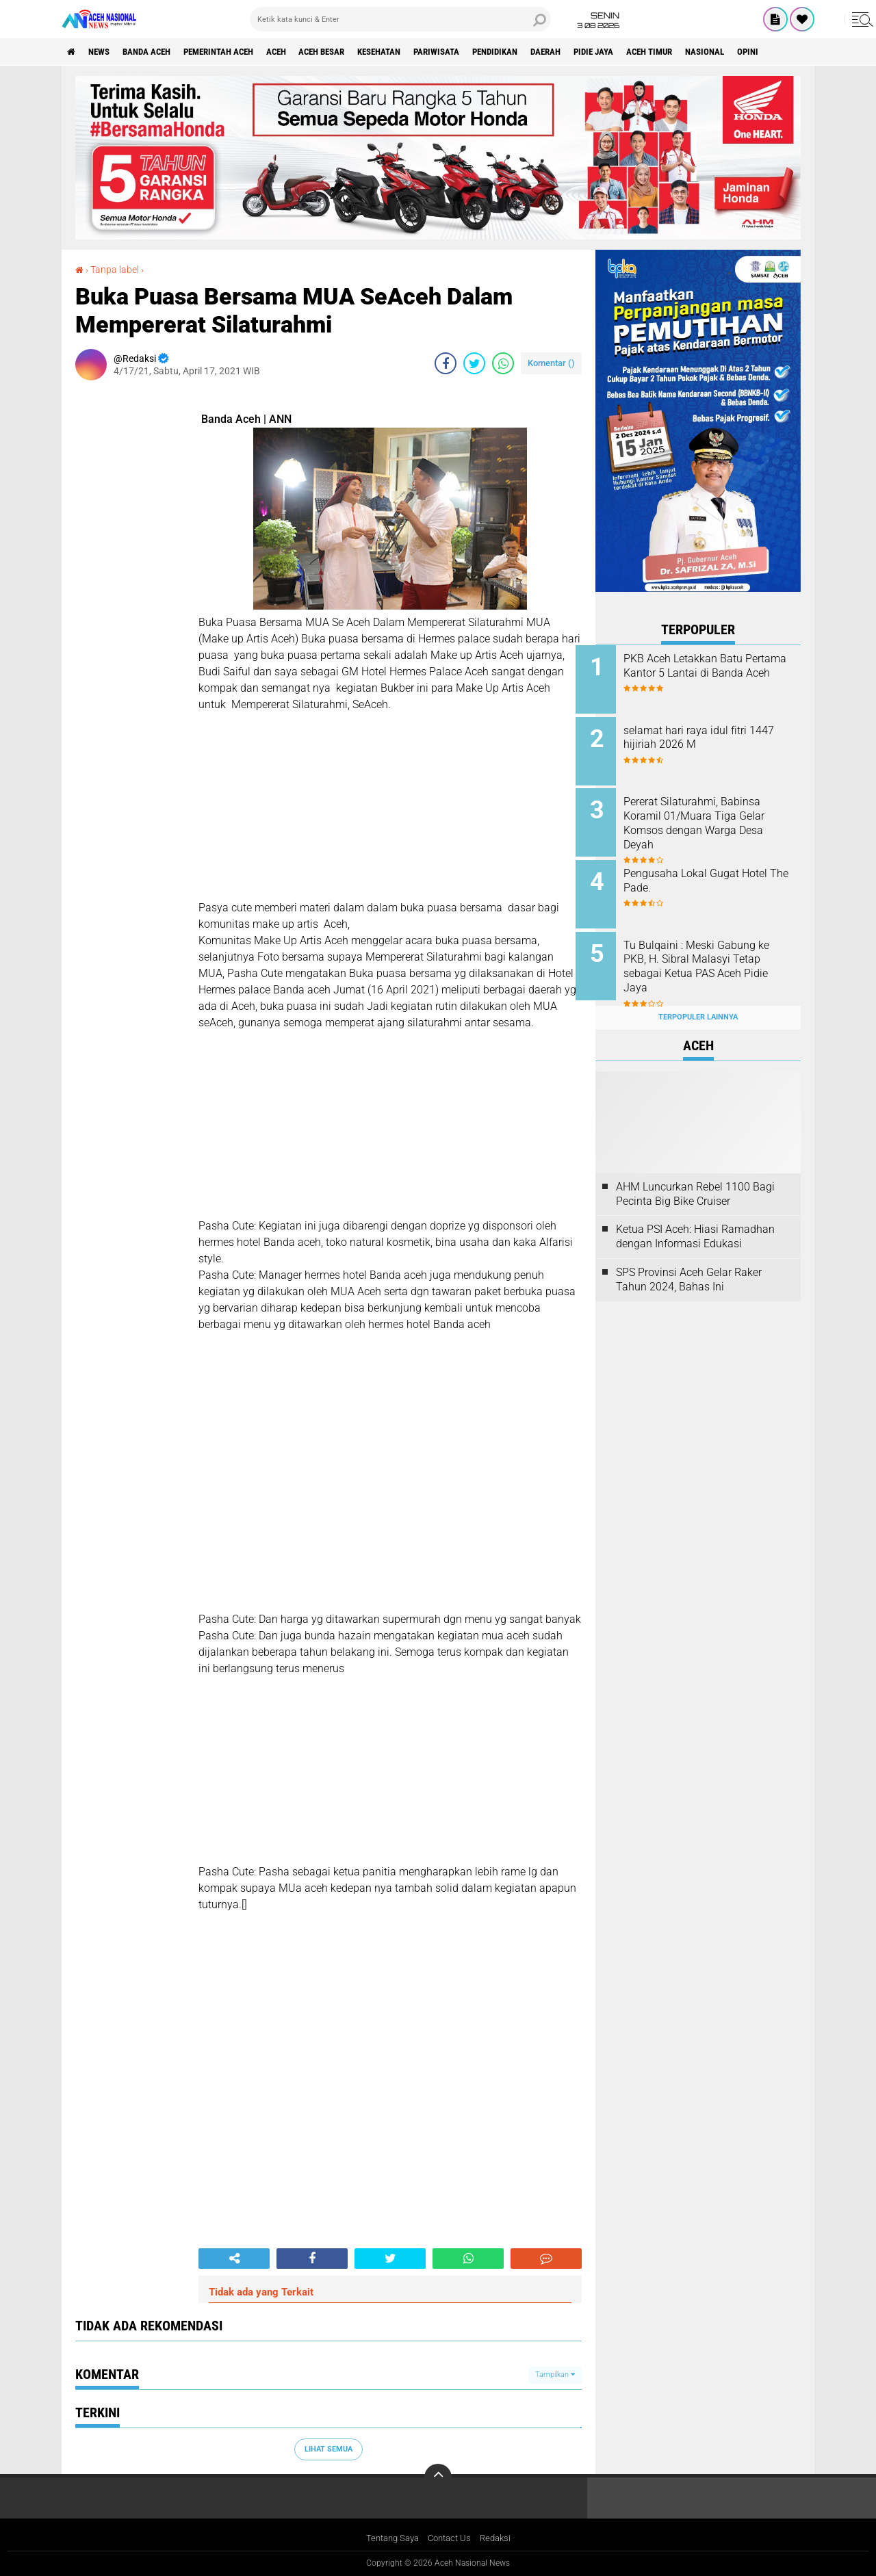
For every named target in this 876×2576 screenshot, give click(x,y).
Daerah (608, 52)
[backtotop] (438, 2476)
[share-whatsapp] (503, 363)
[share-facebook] (445, 363)
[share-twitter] (474, 363)
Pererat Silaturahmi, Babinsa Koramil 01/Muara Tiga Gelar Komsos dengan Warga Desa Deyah (713, 818)
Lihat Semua (328, 2448)
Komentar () (551, 362)
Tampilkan (555, 2374)
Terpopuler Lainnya (698, 1002)
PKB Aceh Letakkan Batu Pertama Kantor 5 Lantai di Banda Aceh (708, 673)
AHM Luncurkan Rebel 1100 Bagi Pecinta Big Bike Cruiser (695, 1178)
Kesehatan (422, 52)
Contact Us (450, 2537)
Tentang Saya (389, 2537)
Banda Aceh (159, 52)
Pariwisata (486, 52)
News (105, 52)
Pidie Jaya (662, 52)
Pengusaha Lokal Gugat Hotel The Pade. (715, 873)
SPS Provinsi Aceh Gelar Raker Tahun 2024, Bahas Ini (689, 1264)
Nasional (787, 52)
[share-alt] (234, 2258)
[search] (400, 19)
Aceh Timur (724, 52)
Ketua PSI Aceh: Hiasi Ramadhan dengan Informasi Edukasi (695, 1221)
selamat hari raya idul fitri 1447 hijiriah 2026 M (704, 735)
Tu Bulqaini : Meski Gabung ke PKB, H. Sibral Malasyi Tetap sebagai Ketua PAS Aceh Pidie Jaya (716, 956)
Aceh (304, 52)
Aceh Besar (356, 52)
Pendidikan (551, 52)
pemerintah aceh (239, 52)
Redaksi (500, 2537)
